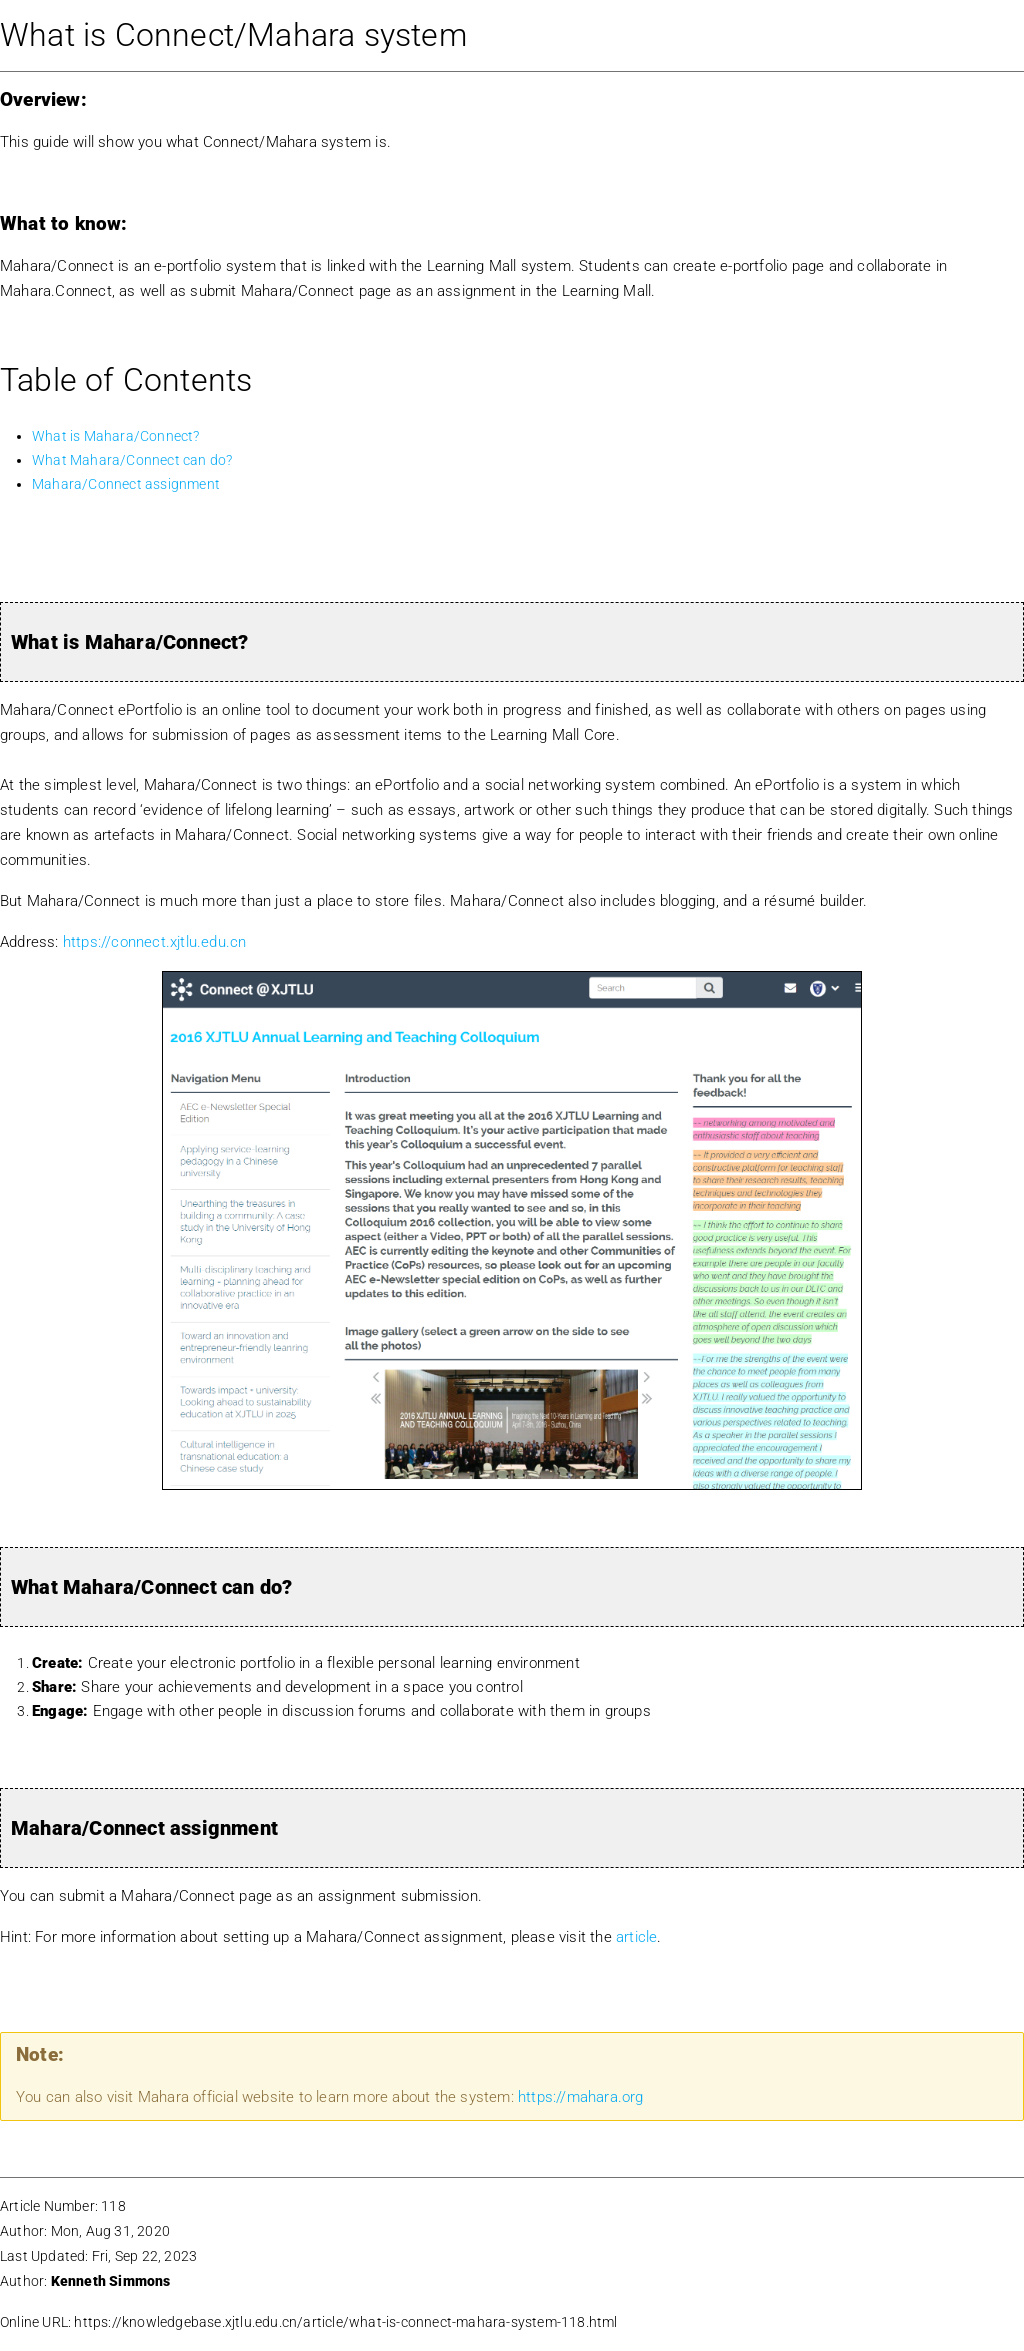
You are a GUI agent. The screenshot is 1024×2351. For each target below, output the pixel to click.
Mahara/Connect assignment (126, 484)
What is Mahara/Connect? (116, 436)
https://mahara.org (581, 2097)
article (636, 1937)
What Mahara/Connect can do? (132, 460)
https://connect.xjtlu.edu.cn (155, 942)
